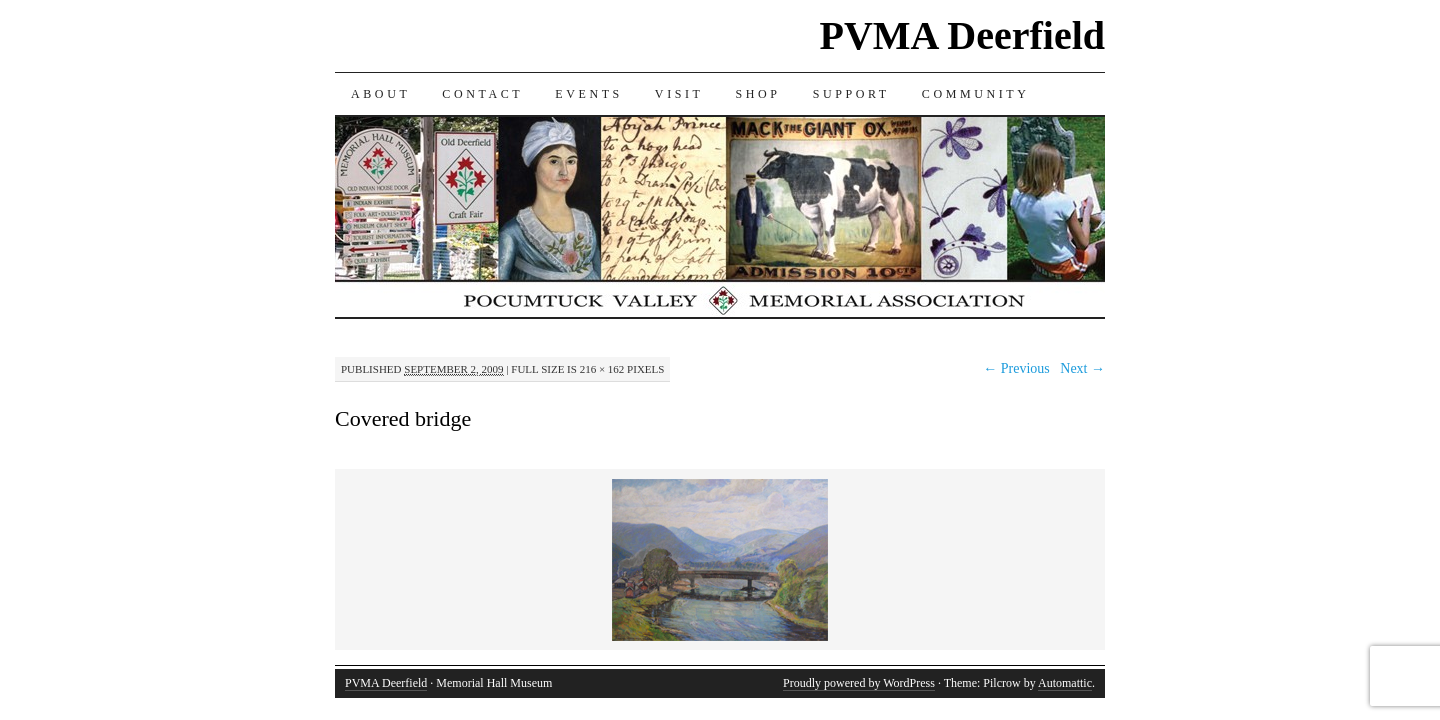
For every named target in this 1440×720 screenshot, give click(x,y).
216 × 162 (602, 369)
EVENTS (589, 94)
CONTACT (482, 94)
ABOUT (380, 94)
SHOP (758, 94)
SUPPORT (851, 94)
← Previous (1016, 368)
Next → (1082, 368)
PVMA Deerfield (962, 35)
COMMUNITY (976, 94)
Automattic (1065, 683)
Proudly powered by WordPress (859, 683)
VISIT (679, 94)
